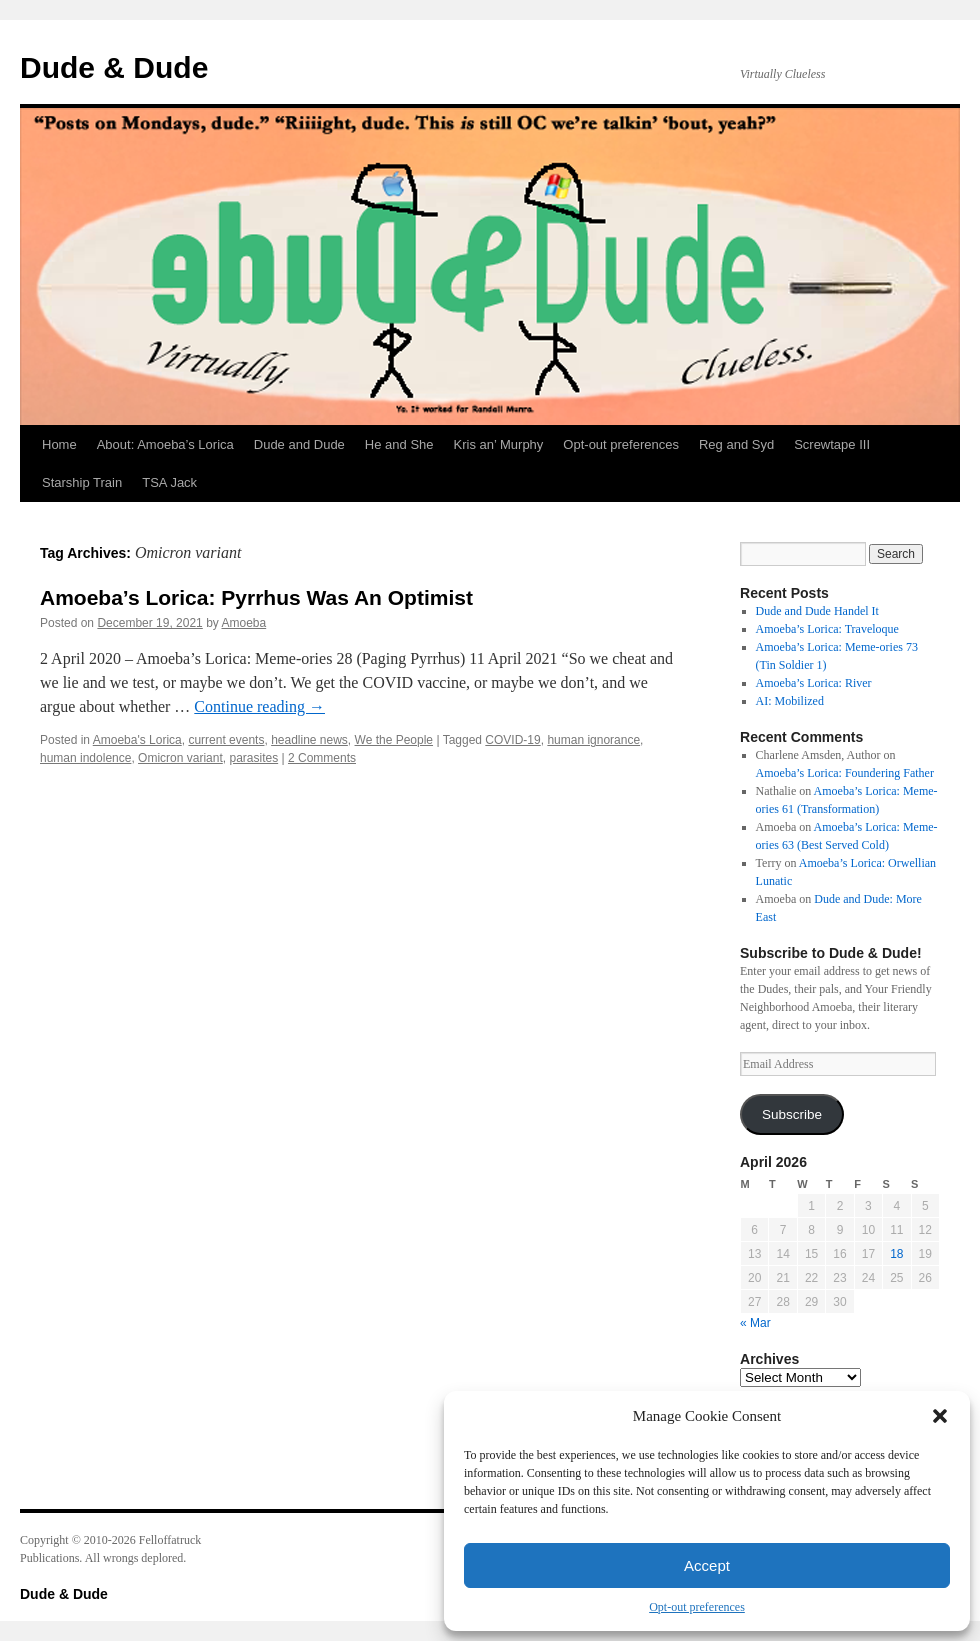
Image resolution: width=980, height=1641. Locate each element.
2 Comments (322, 758)
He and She (399, 444)
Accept (707, 1565)
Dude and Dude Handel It (817, 611)
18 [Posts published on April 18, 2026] (896, 1254)
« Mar (755, 1323)
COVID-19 (512, 740)
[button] (940, 1416)
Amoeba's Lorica (137, 740)
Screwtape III (832, 444)
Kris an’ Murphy (499, 444)
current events (226, 740)
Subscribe (792, 1114)
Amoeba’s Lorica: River (814, 683)
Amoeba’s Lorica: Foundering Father (845, 773)
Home (59, 444)
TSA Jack (169, 482)
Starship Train (82, 482)
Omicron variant (180, 758)
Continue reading (259, 706)
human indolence (85, 758)
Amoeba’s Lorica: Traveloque (827, 629)
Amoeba (244, 623)
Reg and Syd (736, 444)
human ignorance (593, 740)
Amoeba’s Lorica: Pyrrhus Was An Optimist (256, 597)
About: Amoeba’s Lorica (165, 444)
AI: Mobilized (790, 701)
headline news (309, 740)
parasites (253, 758)
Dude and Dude (299, 444)
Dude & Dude (114, 67)
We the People (394, 740)
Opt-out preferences (697, 1607)
